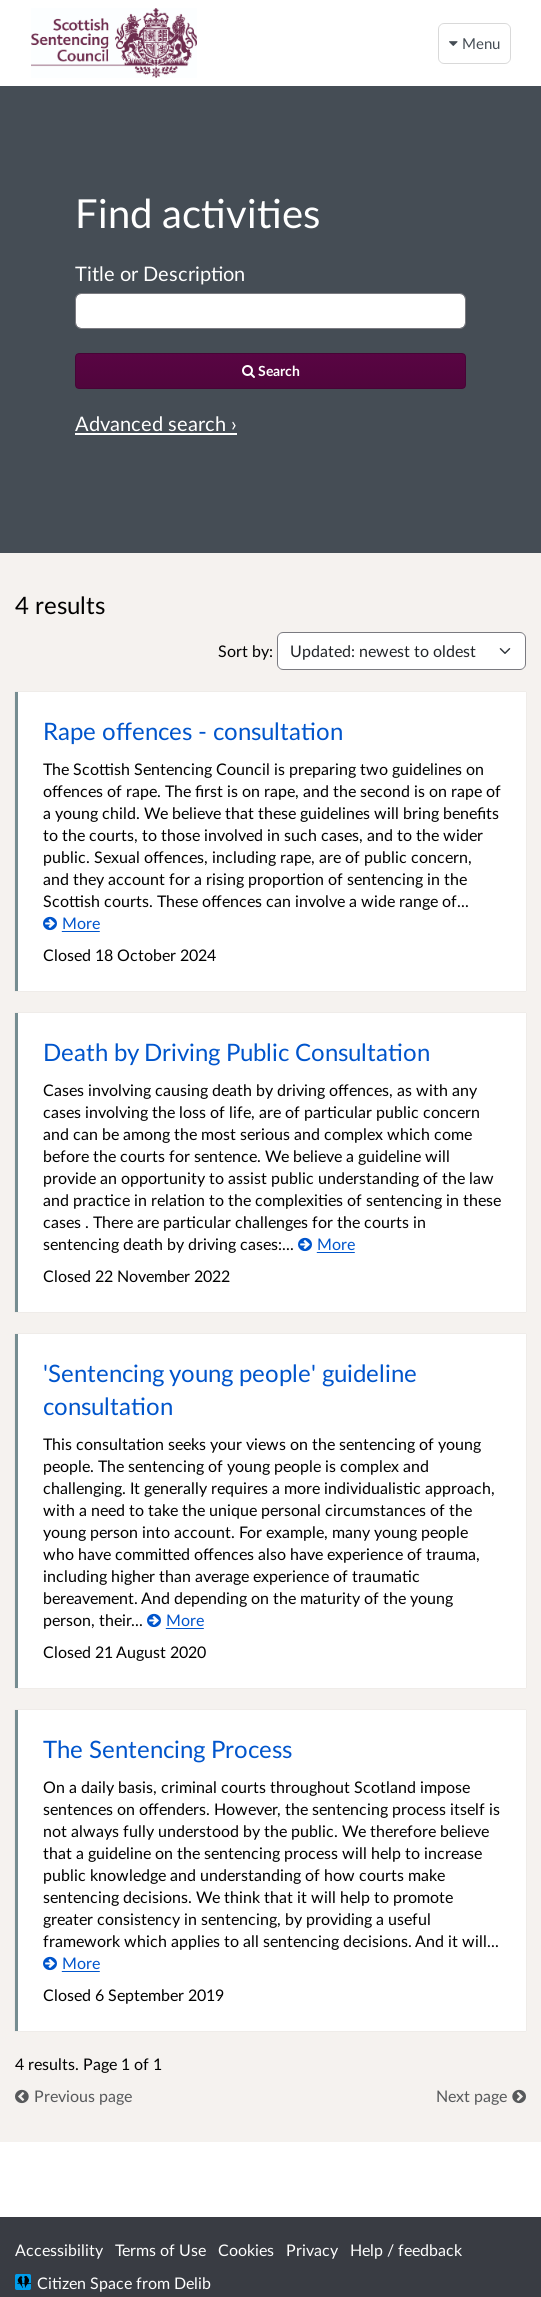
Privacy (312, 2249)
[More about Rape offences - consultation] (71, 922)
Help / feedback (406, 2249)
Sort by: (245, 650)
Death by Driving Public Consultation (236, 1051)
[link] (73, 2095)
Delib (192, 2282)
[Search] (270, 371)
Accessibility (59, 2249)
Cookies (246, 2249)
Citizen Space (84, 2282)
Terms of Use (160, 2249)
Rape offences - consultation (193, 730)
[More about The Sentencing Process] (71, 1962)
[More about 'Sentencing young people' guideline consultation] (175, 1619)
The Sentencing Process (167, 1748)
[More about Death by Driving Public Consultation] (326, 1243)
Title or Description (160, 273)
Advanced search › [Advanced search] (156, 423)
